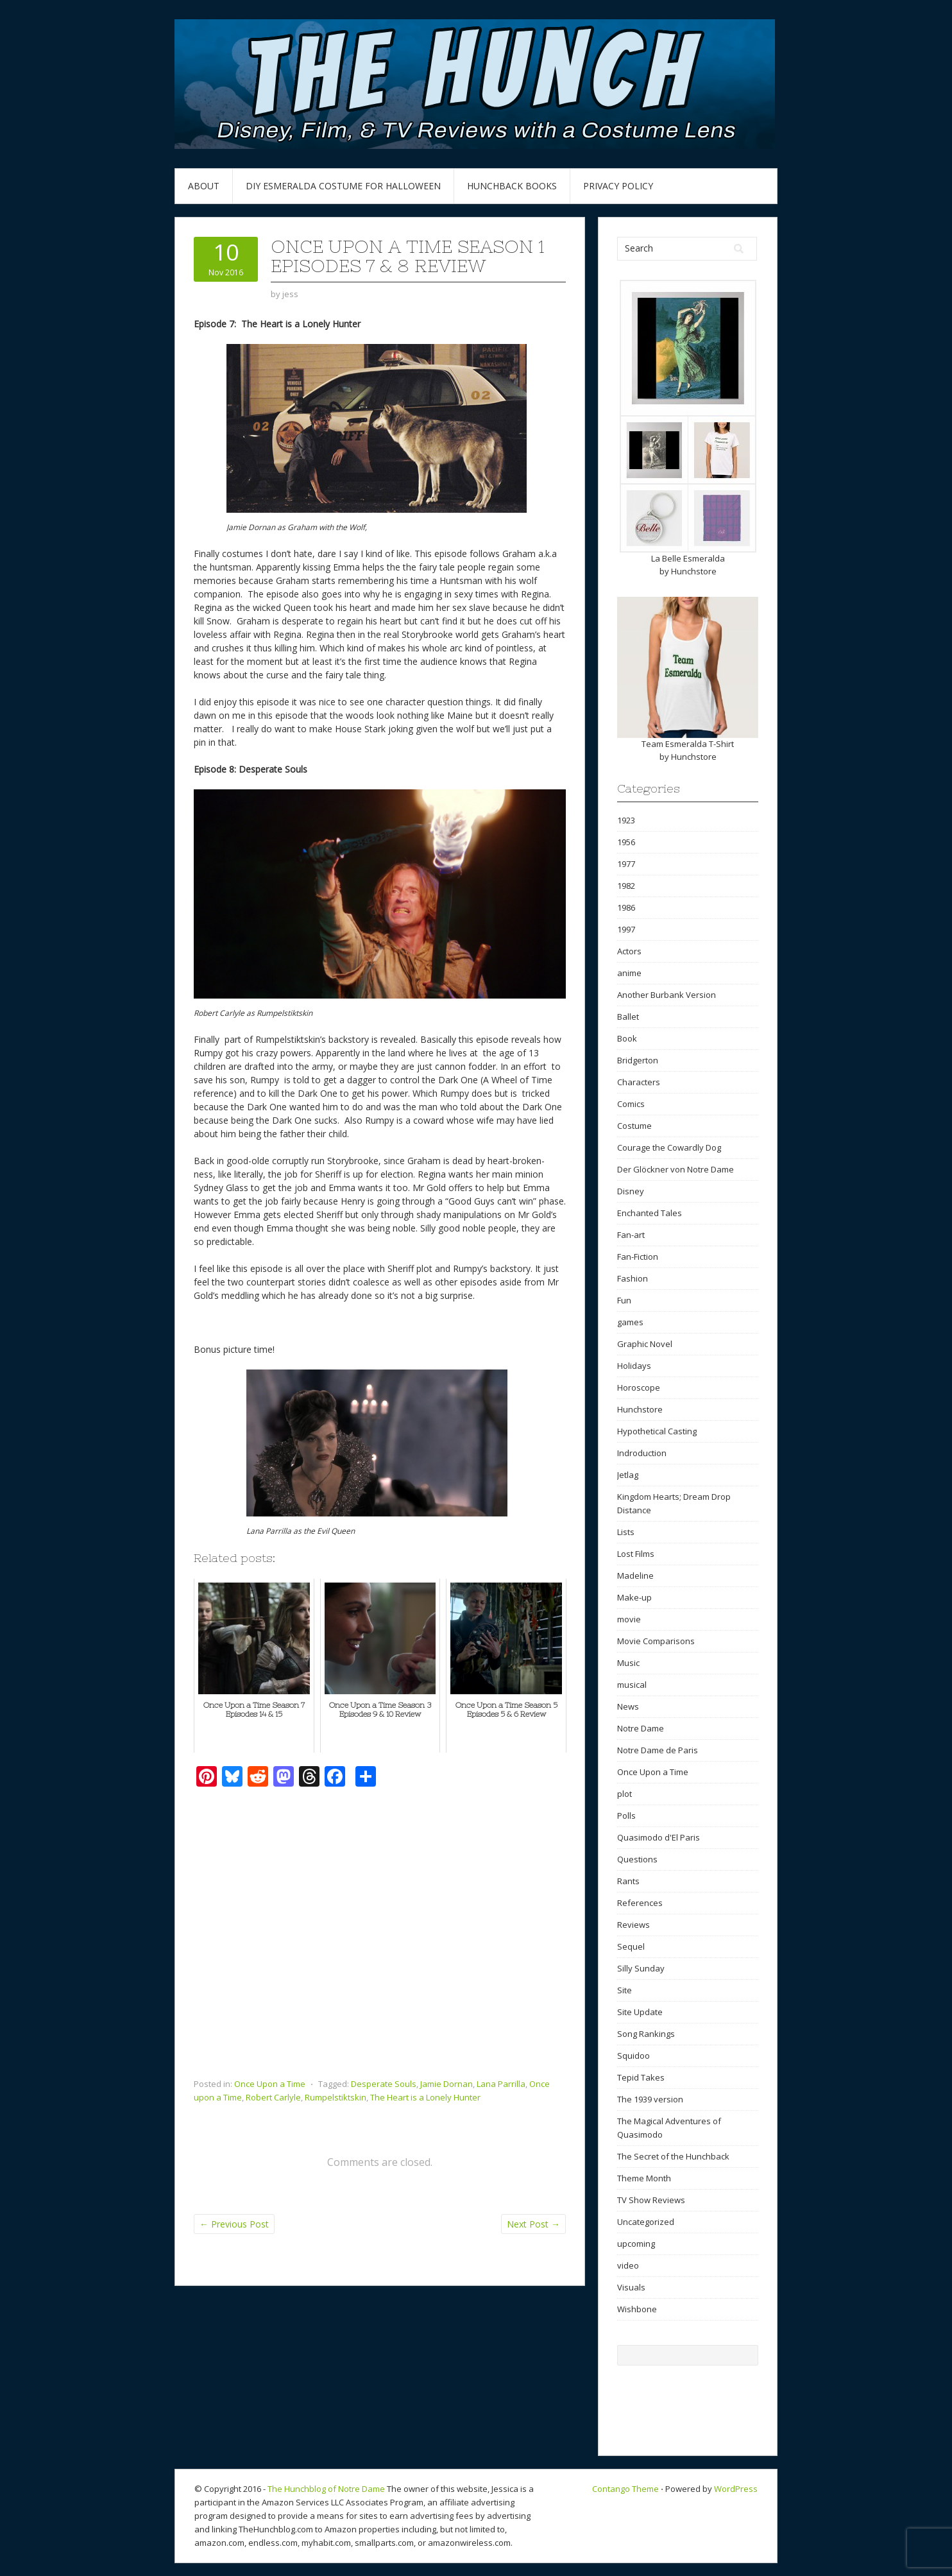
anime (629, 973)
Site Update (640, 2012)
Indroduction (642, 1453)
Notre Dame (640, 1728)
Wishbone (637, 2309)
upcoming (636, 2243)
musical (632, 1684)
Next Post (533, 2224)
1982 (626, 885)
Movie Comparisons (656, 1641)
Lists (625, 1532)
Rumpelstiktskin (335, 2097)
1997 (626, 929)
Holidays (634, 1365)
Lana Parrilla (501, 2084)
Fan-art (631, 1235)
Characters (638, 1082)
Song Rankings (646, 2033)
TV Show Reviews (651, 2200)
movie (629, 1619)
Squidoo (633, 2055)
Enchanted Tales (649, 1213)
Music (628, 1663)
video (628, 2265)
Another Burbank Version (666, 994)
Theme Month (644, 2178)
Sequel (631, 1946)
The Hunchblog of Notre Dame (326, 2488)
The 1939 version (650, 2099)
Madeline (635, 1575)
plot (624, 1793)
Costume (634, 1125)
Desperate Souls (383, 2084)
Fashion (632, 1278)
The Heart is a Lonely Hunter (425, 2097)
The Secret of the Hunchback (673, 2156)
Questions (637, 1859)
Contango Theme (625, 2488)
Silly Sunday (641, 1968)
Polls (626, 1815)
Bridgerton (637, 1060)
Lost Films (635, 1553)
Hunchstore (694, 571)
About (203, 186)
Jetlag (627, 1475)
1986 (626, 907)
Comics (631, 1104)
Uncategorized (645, 2222)
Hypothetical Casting (657, 1431)
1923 (626, 820)
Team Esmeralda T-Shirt (688, 744)
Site (624, 1990)
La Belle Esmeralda (688, 558)
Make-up (634, 1597)
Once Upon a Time (269, 2084)
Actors (629, 951)
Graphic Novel (644, 1344)
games (630, 1322)
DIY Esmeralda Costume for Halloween (343, 186)
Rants (628, 1881)
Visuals (631, 2287)
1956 (626, 842)
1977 (626, 864)
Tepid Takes (641, 2077)
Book (627, 1038)
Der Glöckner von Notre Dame (675, 1169)
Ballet (628, 1016)
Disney (630, 1191)
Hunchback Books (512, 186)
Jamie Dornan (446, 2084)
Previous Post (234, 2224)
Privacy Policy (618, 186)
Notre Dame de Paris (657, 1750)
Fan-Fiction (637, 1256)
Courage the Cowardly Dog (669, 1147)
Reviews (633, 1924)
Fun (624, 1300)
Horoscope (638, 1387)
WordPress (736, 2488)
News (628, 1706)
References (640, 1903)
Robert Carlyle (273, 2097)
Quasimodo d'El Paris (658, 1837)
